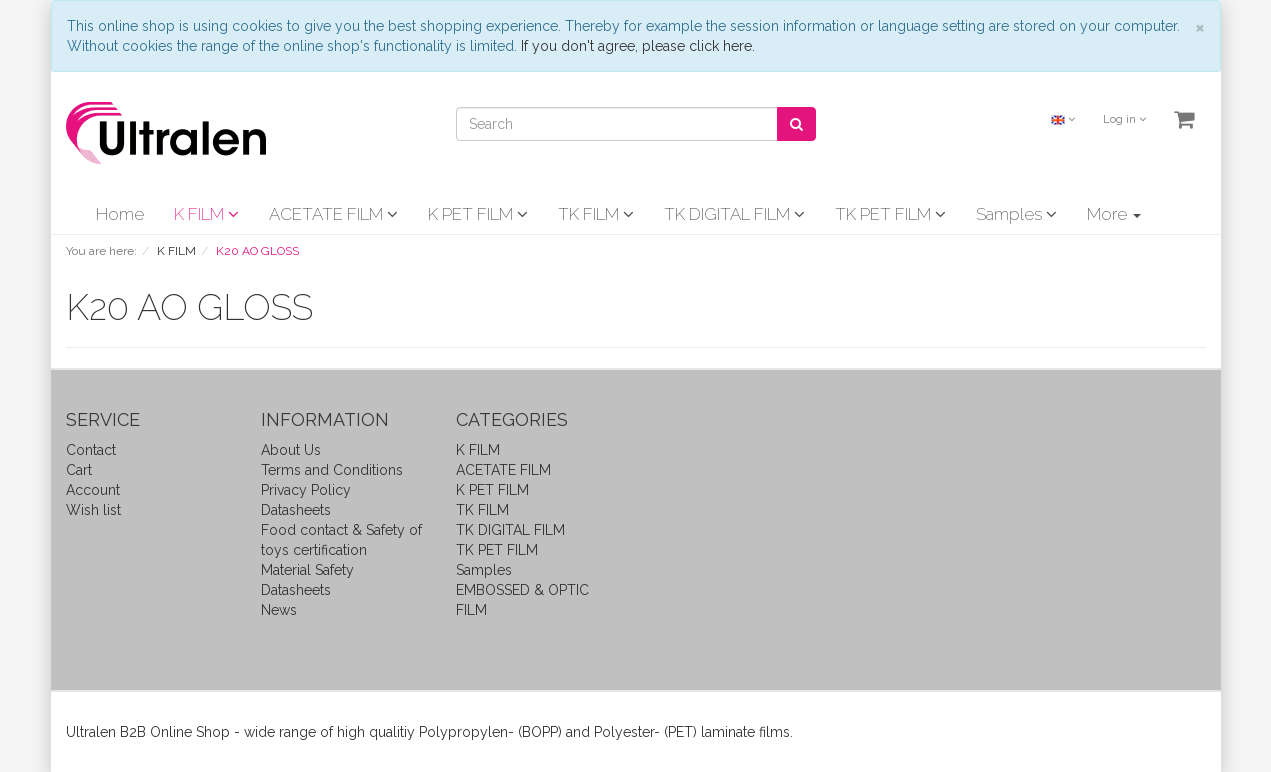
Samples (1016, 214)
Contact (91, 450)
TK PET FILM (890, 214)
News (279, 610)
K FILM (206, 214)
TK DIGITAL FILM (734, 214)
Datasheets (296, 510)
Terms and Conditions (332, 470)
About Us (291, 450)
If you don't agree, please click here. (638, 46)
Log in (1124, 119)
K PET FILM (478, 214)
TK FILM (596, 214)
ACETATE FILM (333, 214)
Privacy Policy (306, 490)
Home (120, 214)
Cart (79, 470)
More (1114, 214)
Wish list (93, 510)
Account (93, 490)
